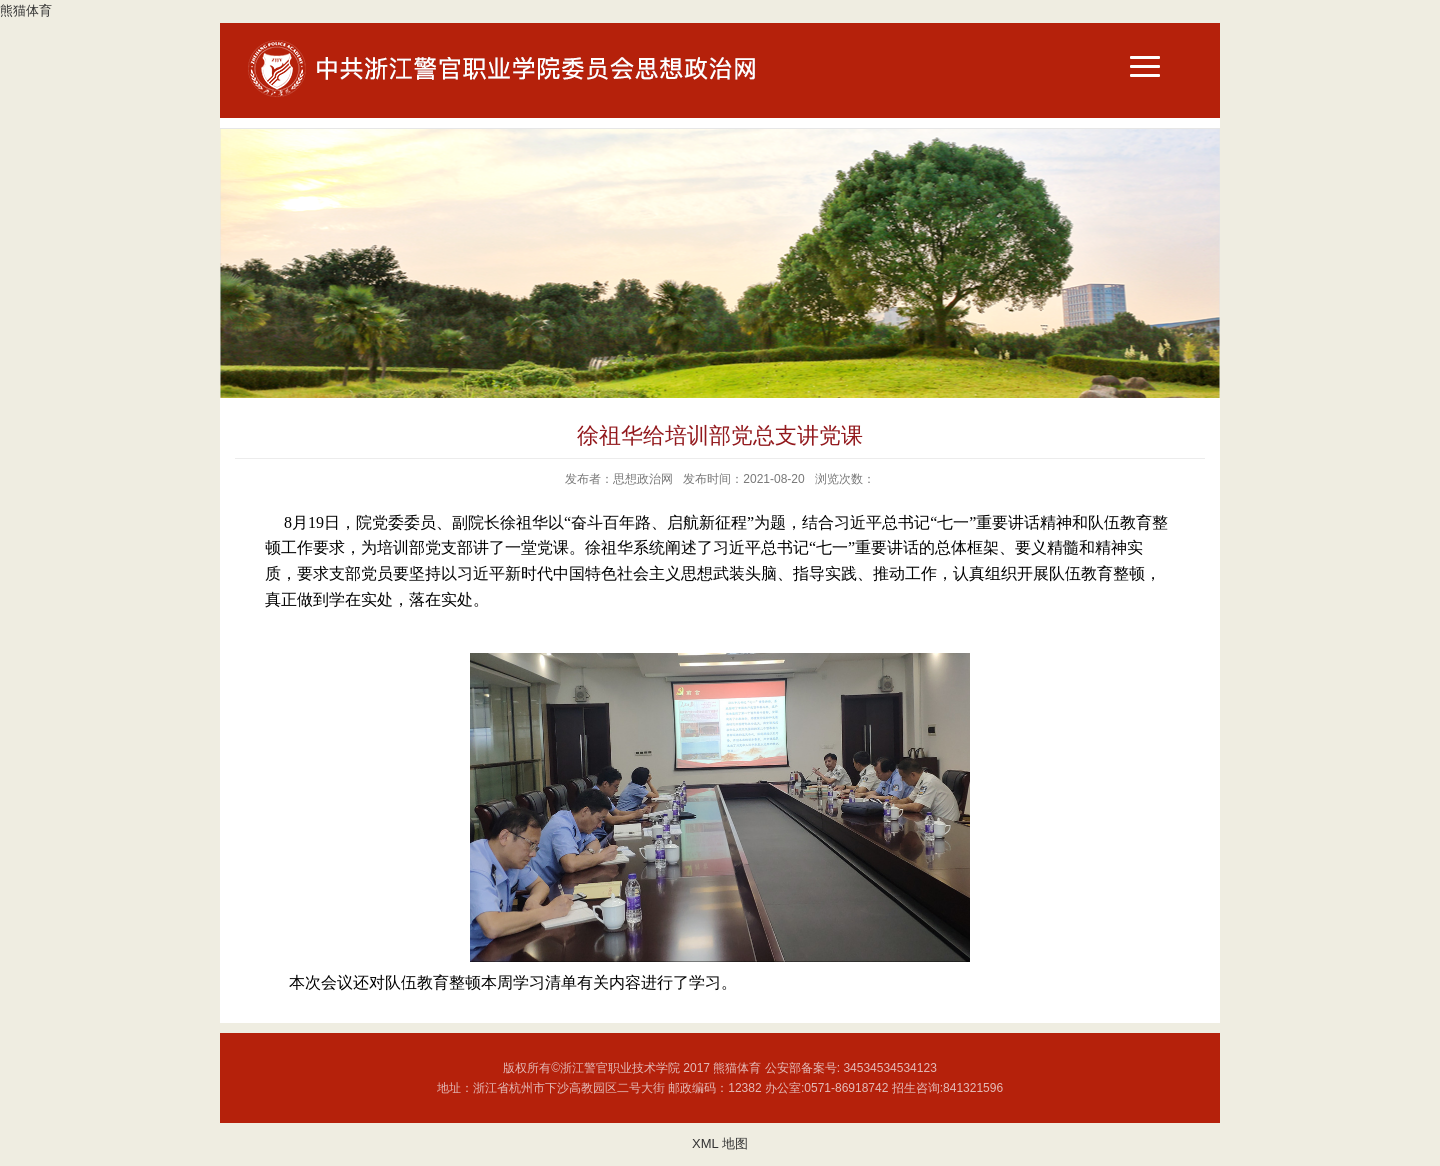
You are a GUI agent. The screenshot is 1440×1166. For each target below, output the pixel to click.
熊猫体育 (26, 10)
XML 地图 (720, 1143)
